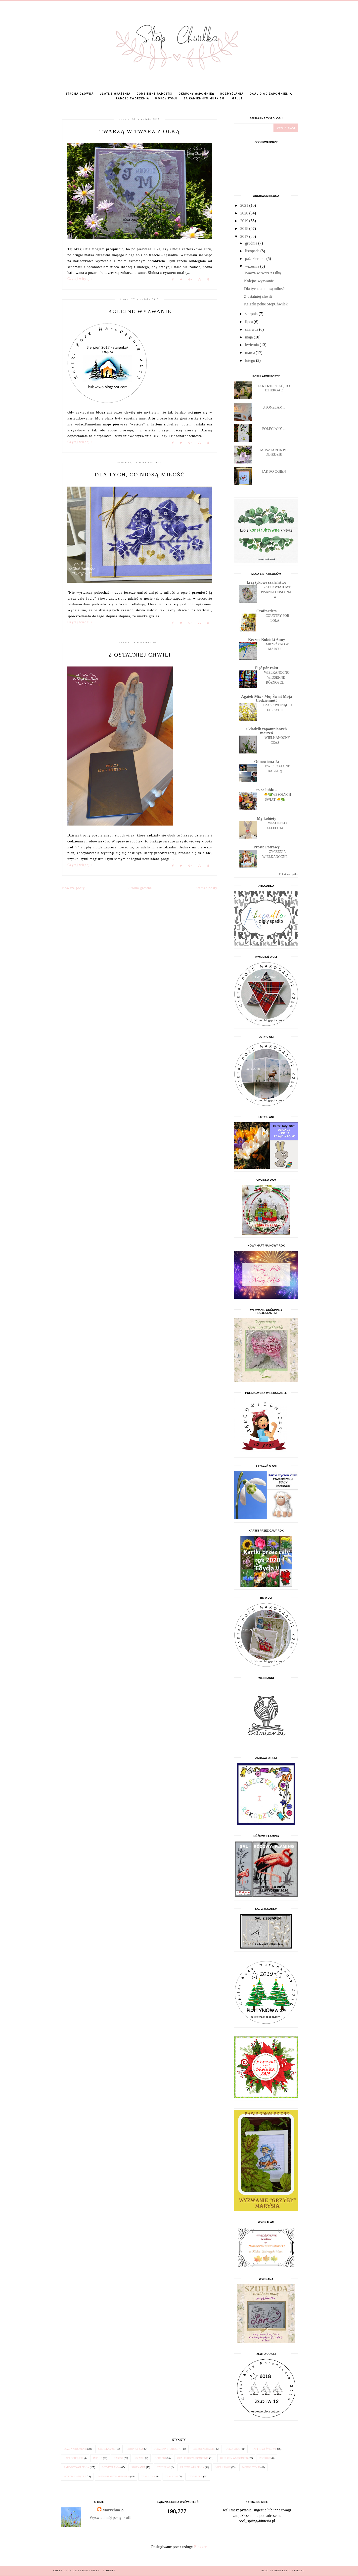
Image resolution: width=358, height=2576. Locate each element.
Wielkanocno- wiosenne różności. (277, 677)
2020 (244, 213)
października (256, 258)
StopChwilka (90, 2571)
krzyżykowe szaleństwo (266, 582)
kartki (118, 2458)
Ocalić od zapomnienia (271, 93)
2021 (244, 205)
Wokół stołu (166, 98)
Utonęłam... (274, 407)
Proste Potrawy (267, 847)
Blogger (200, 2547)
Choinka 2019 (106, 2449)
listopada (253, 251)
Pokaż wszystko (288, 874)
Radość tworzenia (132, 98)
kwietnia (252, 345)
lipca (249, 322)
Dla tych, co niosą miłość (140, 474)
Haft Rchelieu (73, 2458)
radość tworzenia (76, 2467)
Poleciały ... (274, 429)
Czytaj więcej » (80, 279)
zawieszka (195, 2476)
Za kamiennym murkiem (203, 98)
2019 (244, 221)
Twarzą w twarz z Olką (139, 131)
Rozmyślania (232, 93)
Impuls (236, 98)
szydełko (163, 2467)
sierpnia (252, 314)
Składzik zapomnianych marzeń (266, 731)
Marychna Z (113, 2510)
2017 (244, 236)
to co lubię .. (266, 790)
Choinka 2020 (135, 2449)
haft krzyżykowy (264, 2449)
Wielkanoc (223, 2467)
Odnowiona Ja (266, 761)
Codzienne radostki (154, 93)
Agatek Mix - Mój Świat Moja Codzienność (266, 698)
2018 (244, 228)
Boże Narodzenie (75, 2449)
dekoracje (233, 2449)
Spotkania (138, 2467)
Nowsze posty (73, 888)
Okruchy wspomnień (196, 93)
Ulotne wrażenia (115, 93)
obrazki (160, 2458)
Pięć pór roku (266, 668)
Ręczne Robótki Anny (266, 639)
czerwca (252, 329)
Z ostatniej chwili (139, 655)
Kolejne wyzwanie (140, 311)
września (252, 266)
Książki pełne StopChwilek (266, 304)
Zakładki (171, 2476)
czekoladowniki (204, 2449)
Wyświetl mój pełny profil (110, 2517)
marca (250, 352)
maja (249, 337)
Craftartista (266, 611)
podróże (265, 2458)
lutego (250, 360)
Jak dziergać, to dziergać (274, 388)
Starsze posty (206, 888)
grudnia (251, 243)
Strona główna (80, 93)
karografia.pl (293, 2571)
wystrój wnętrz (75, 2476)
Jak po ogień (274, 471)
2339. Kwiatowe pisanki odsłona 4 (276, 592)
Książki (139, 2458)
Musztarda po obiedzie (274, 452)
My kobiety (266, 818)
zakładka (148, 2476)
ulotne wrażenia (192, 2467)
